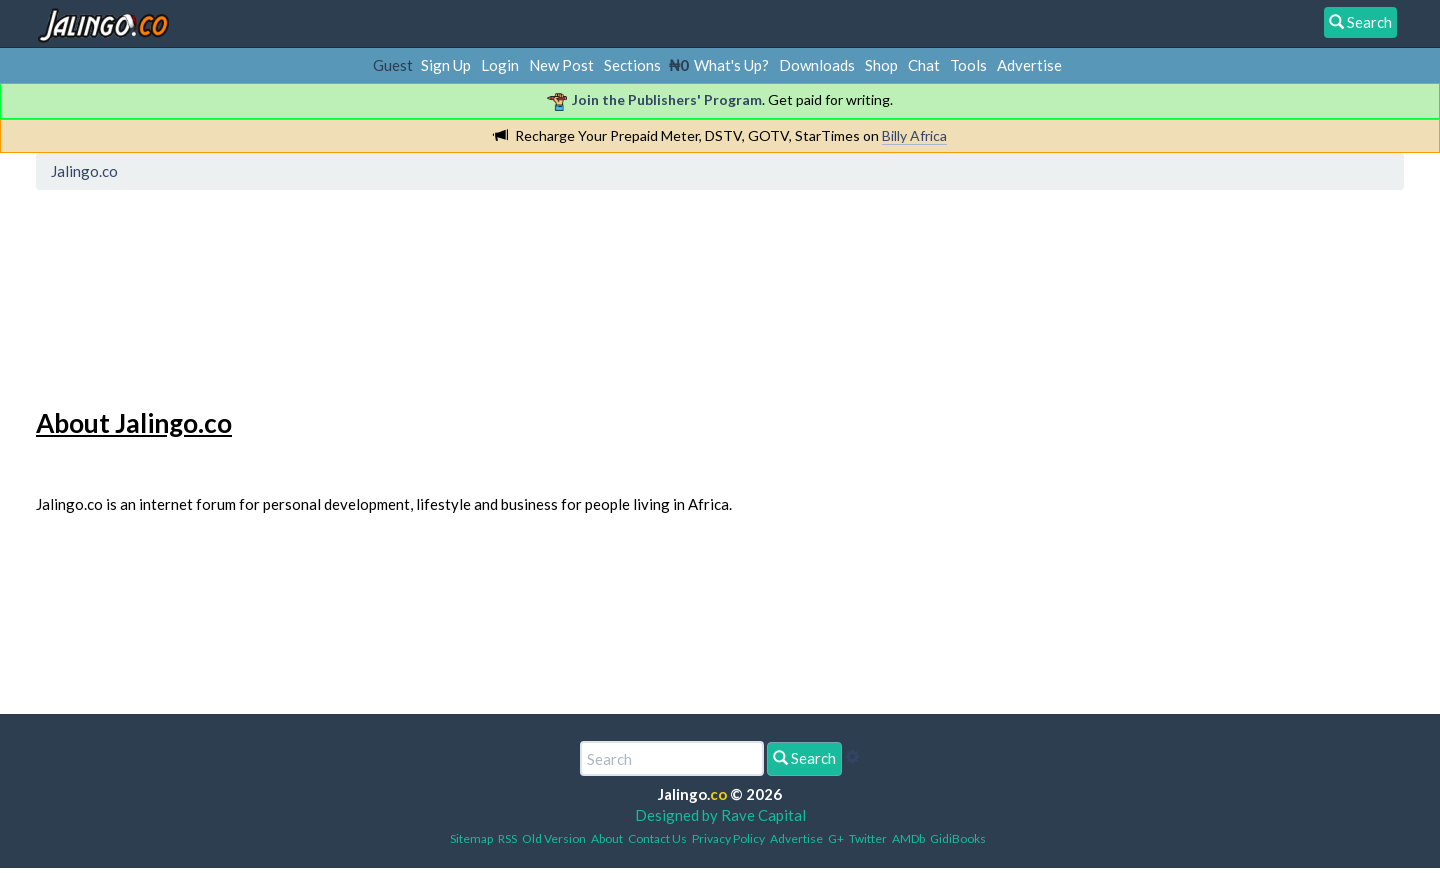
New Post (561, 65)
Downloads (817, 65)
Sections (632, 65)
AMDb (908, 838)
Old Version (554, 838)
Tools (968, 65)
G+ (836, 838)
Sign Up (446, 65)
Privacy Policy (728, 838)
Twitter (868, 838)
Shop (881, 65)
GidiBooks (958, 838)
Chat (924, 65)
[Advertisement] (407, 285)
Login (500, 65)
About (607, 838)
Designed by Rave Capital (720, 815)
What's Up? (731, 65)
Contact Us (657, 838)
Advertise (1029, 65)
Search (804, 758)
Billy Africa (914, 135)
